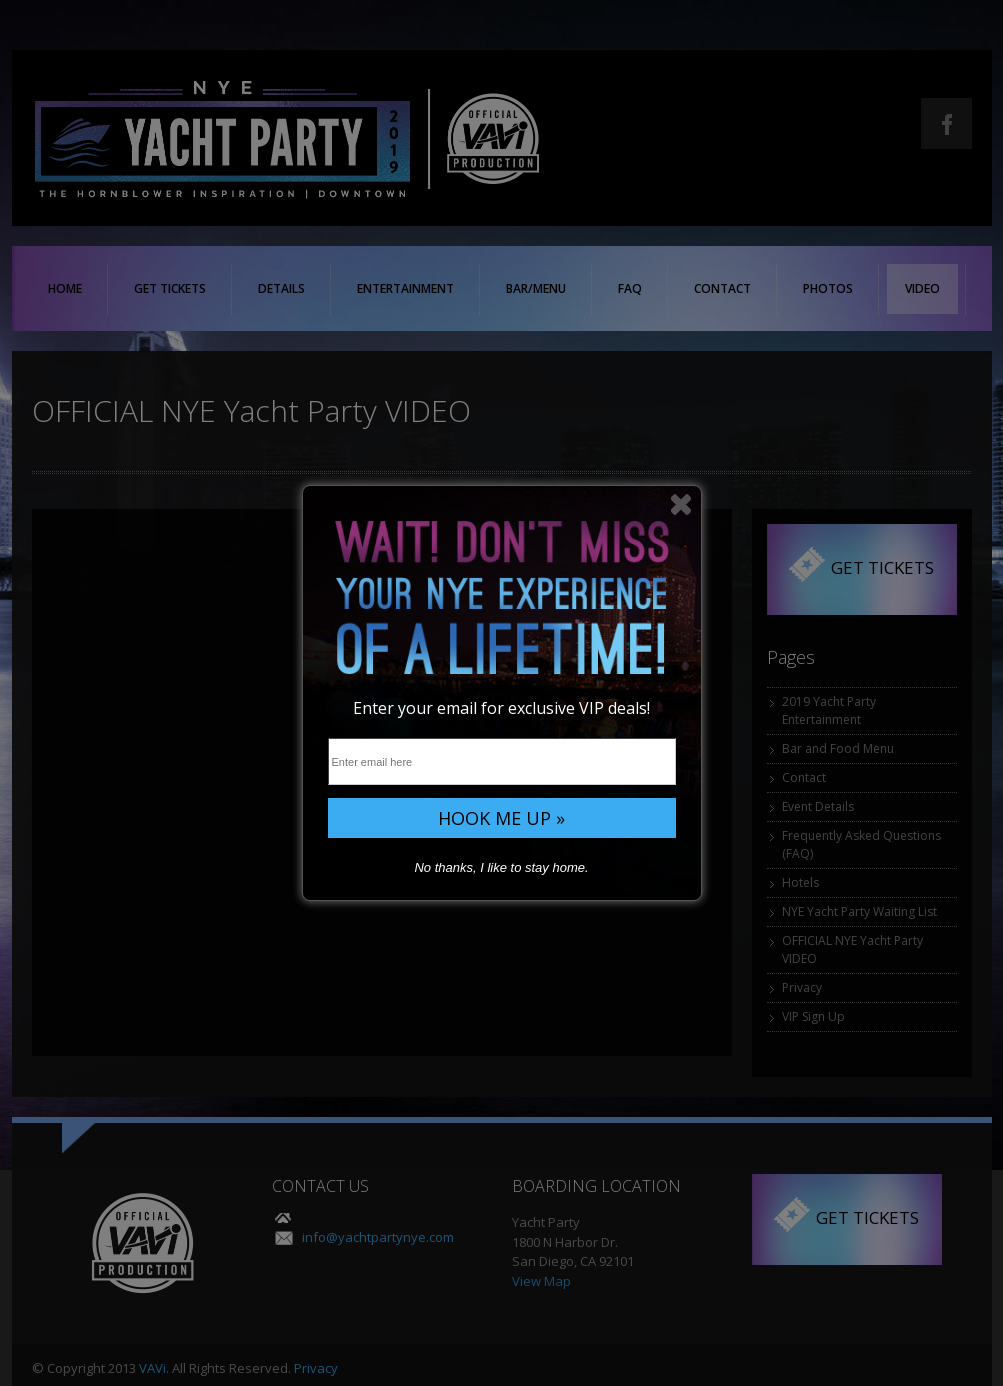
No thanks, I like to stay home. (501, 867)
